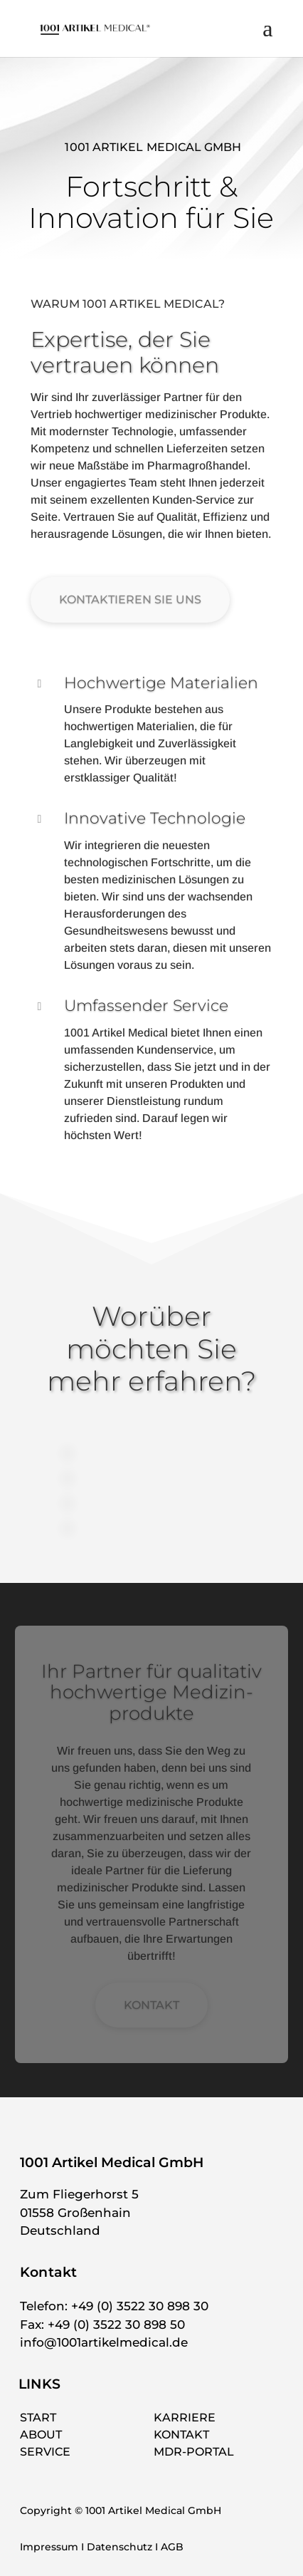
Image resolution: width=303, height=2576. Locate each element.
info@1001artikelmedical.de (104, 2342)
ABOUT (41, 2434)
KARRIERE (185, 2417)
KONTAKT (151, 2005)
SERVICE (45, 2451)
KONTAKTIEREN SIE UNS (130, 599)
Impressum (49, 2546)
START (38, 2417)
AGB (172, 2546)
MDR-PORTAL (194, 2451)
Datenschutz (119, 2546)
